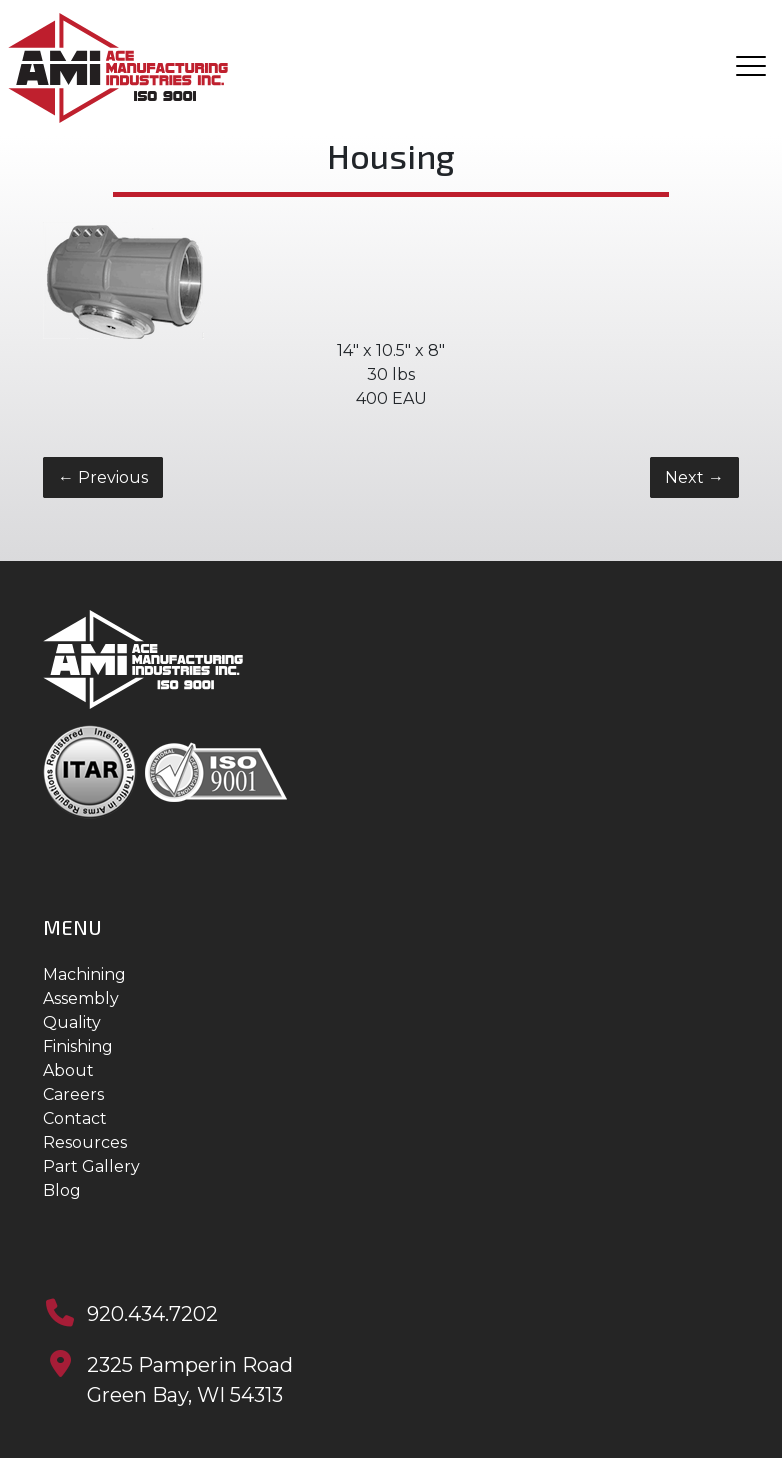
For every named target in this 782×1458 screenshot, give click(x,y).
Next (694, 477)
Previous (103, 477)
